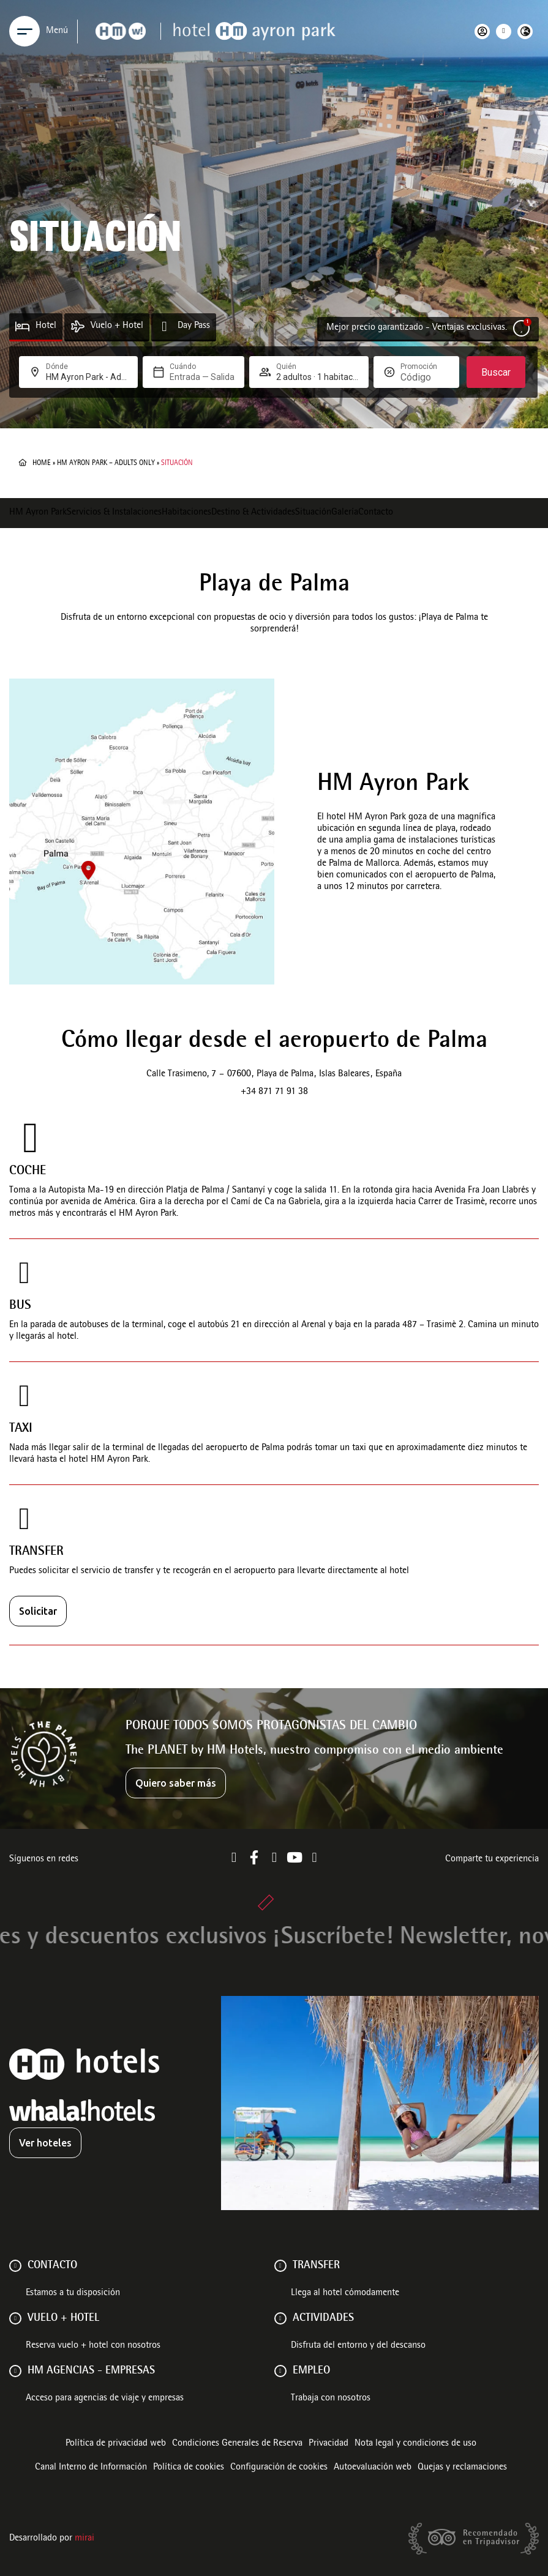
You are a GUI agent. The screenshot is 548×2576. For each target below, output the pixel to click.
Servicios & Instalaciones (114, 513)
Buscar (496, 372)
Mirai (84, 2539)
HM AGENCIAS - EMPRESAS (91, 2371)
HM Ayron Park (38, 513)
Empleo (311, 2371)
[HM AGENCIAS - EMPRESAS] (15, 2371)
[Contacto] (15, 2266)
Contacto (375, 513)
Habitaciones (186, 513)
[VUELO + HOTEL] (15, 2318)
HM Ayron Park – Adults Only (106, 463)
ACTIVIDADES (323, 2318)
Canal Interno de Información (91, 2468)
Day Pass (194, 326)
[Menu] (24, 31)
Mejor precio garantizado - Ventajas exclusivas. (416, 328)
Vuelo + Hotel (117, 326)
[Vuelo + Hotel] (77, 326)
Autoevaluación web (372, 2468)
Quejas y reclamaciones (462, 2468)
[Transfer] (280, 2266)
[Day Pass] (164, 326)
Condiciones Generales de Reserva (237, 2444)
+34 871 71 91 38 (274, 1092)
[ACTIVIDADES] (280, 2318)
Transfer (316, 2265)
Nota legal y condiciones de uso (415, 2444)
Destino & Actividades (253, 513)
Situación (313, 513)
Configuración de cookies (279, 2468)
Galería (344, 513)
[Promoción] (425, 377)
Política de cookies (188, 2468)
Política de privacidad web (116, 2444)
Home (41, 463)
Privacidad (328, 2444)
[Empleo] (280, 2371)
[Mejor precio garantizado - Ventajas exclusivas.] (521, 328)
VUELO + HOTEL (63, 2318)
